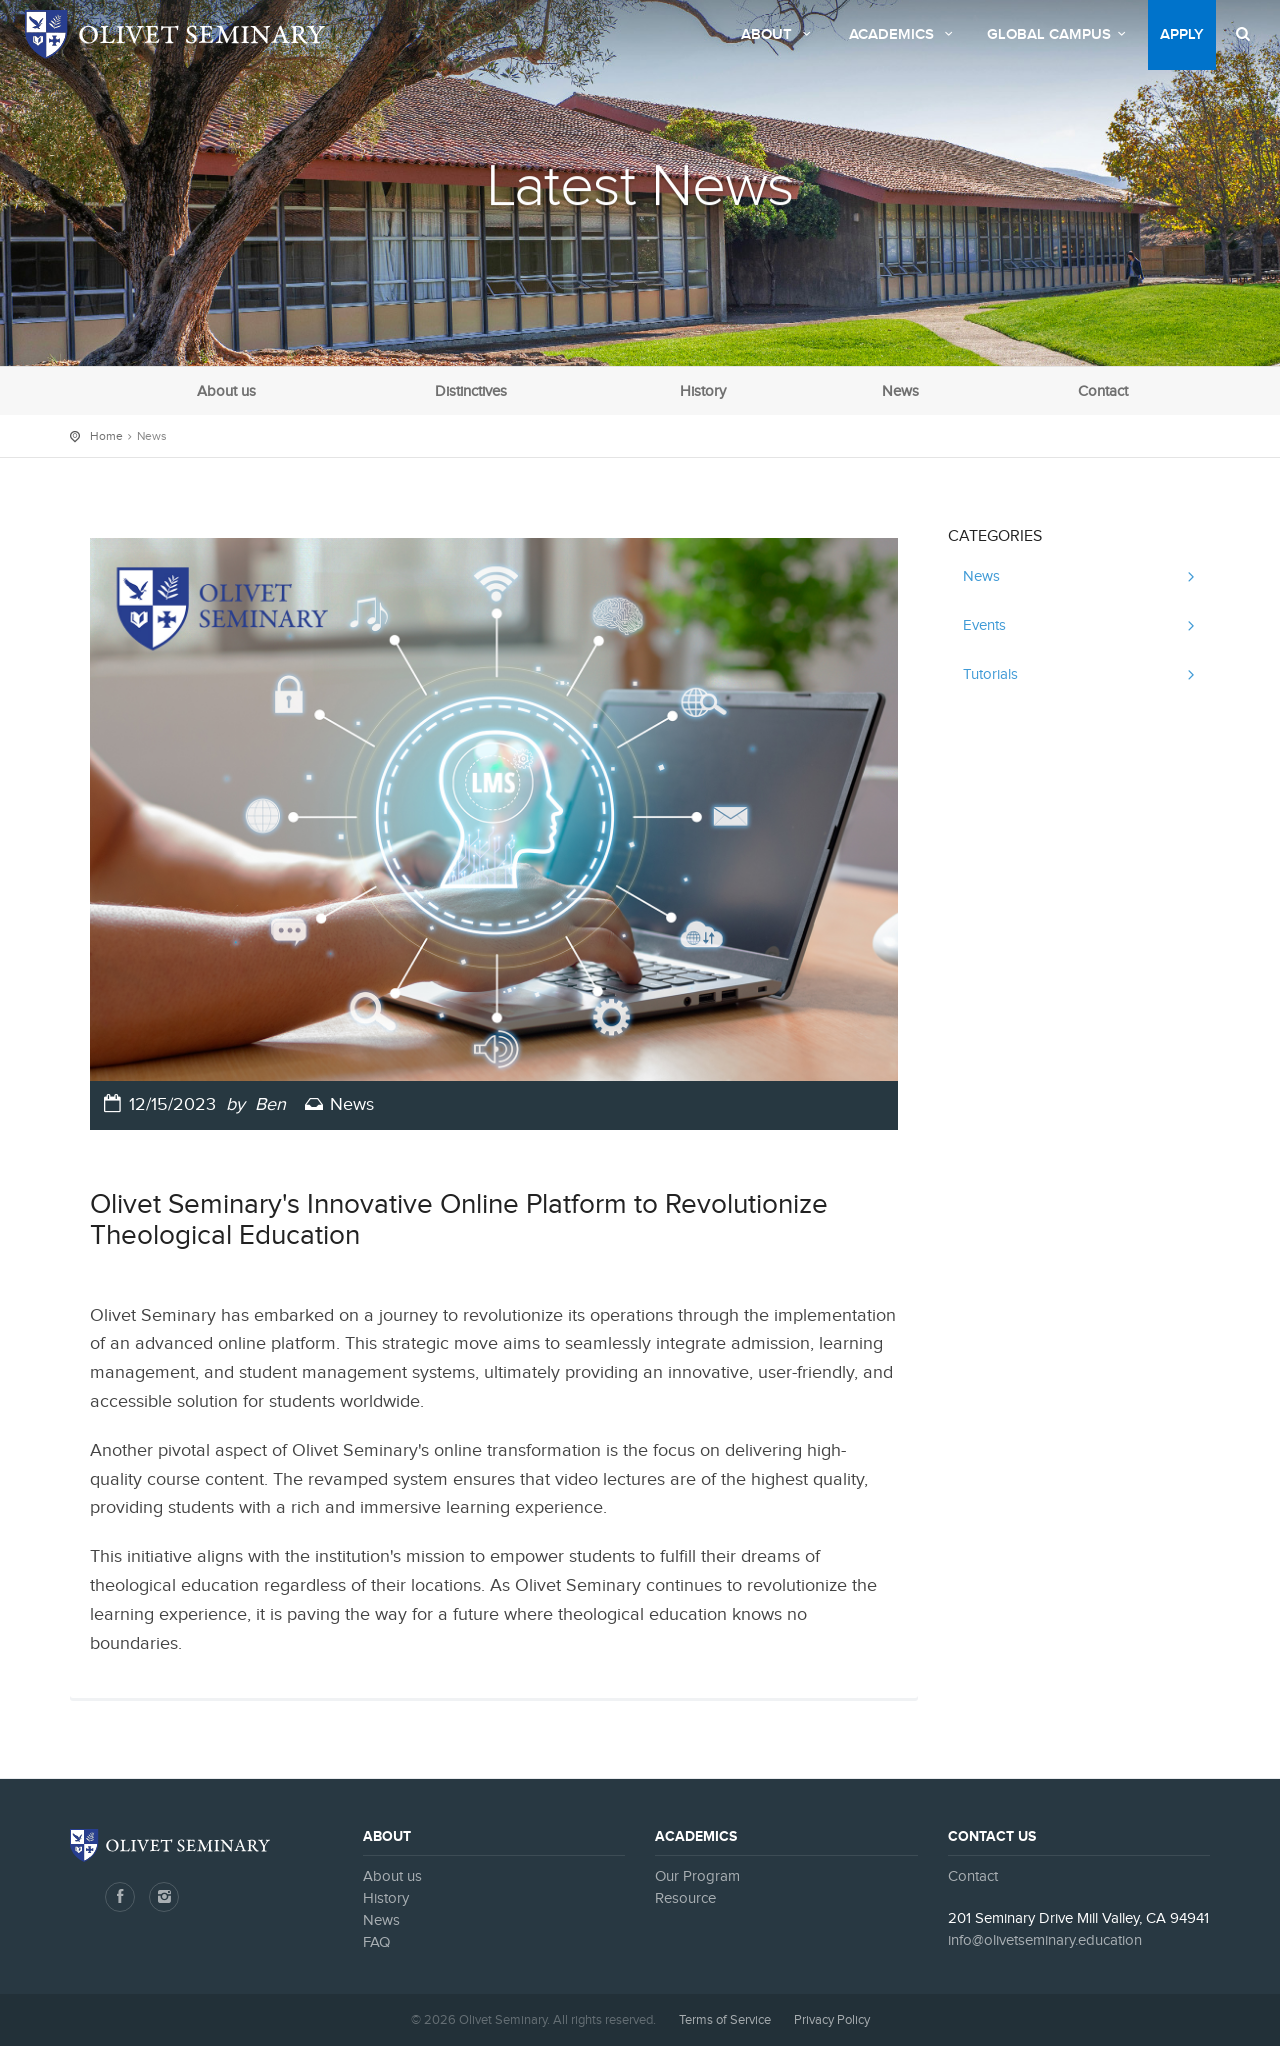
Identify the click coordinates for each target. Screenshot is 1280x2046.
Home (106, 436)
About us (226, 391)
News (900, 391)
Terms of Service (725, 2020)
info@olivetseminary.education (1045, 1940)
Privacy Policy (832, 2020)
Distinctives (471, 391)
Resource (685, 1898)
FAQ (376, 1942)
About (779, 35)
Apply (1182, 35)
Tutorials (990, 674)
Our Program (697, 1876)
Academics (904, 35)
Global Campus (1059, 35)
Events (984, 625)
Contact (1103, 391)
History (703, 391)
